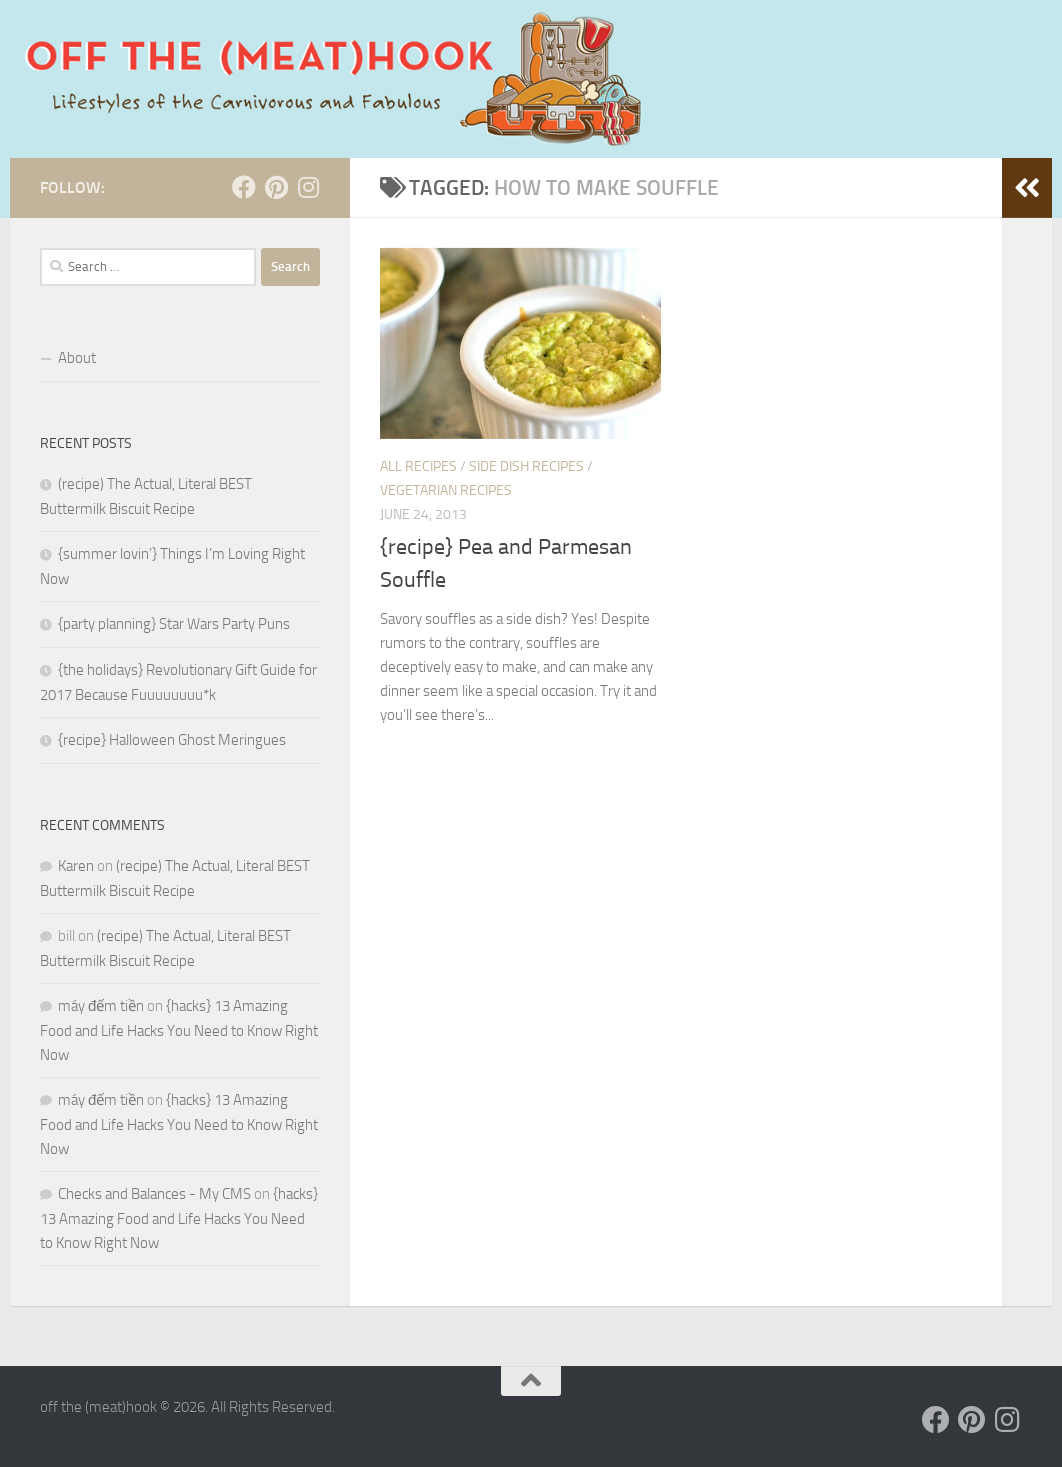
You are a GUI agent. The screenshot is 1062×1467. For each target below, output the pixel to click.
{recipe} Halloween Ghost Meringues (172, 740)
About (77, 358)
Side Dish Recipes (526, 466)
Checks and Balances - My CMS (154, 1194)
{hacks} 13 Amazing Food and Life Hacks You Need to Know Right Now (179, 1030)
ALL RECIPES (418, 466)
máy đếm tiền (101, 1006)
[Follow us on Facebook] (244, 187)
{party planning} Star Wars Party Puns (174, 624)
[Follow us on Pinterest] (276, 187)
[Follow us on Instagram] (308, 187)
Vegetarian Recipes (446, 490)
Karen (76, 866)
